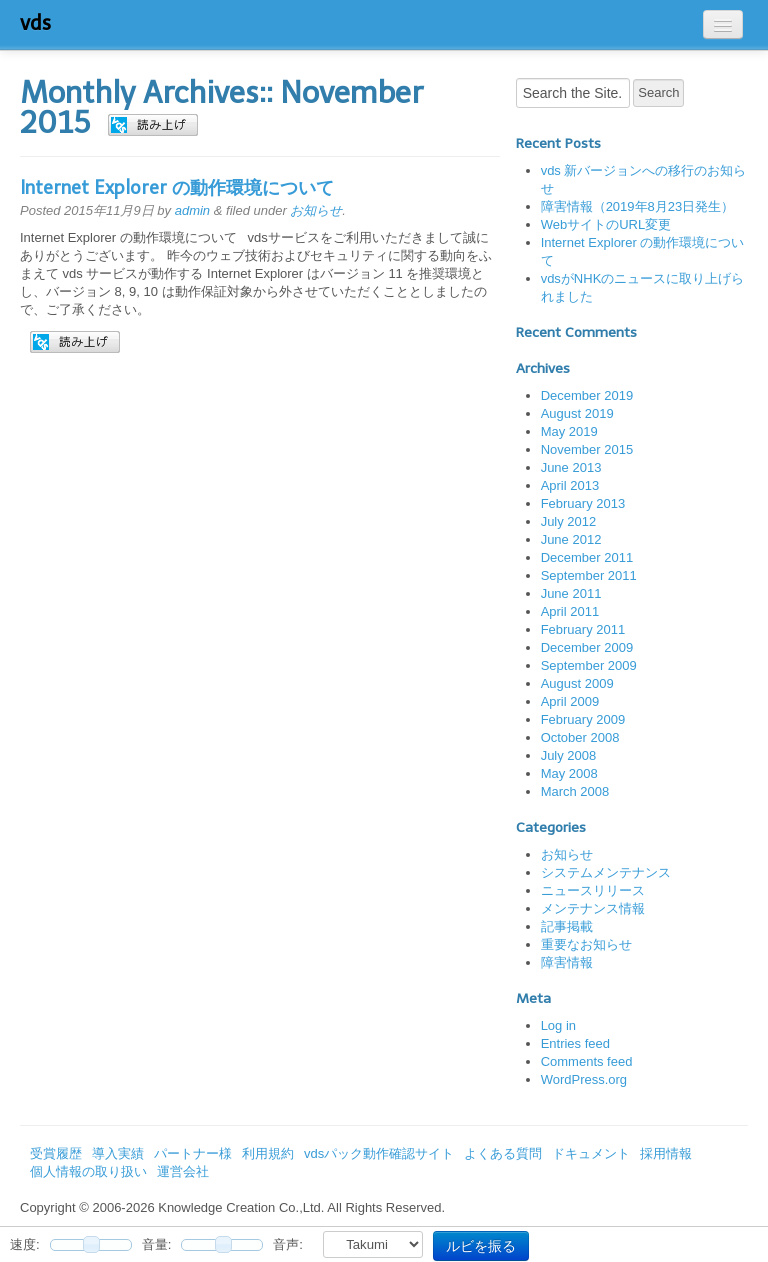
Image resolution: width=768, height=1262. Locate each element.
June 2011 (571, 593)
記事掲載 (567, 926)
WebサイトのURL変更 (606, 224)
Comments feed (587, 1061)
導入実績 (118, 1153)
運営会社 (183, 1171)
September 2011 (589, 575)
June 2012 (571, 539)
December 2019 (587, 395)
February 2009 (583, 719)
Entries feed (575, 1043)
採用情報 (666, 1153)
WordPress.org (584, 1079)
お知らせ (316, 210)
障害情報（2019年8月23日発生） (638, 206)
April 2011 (570, 611)
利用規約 (268, 1153)
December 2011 (587, 557)
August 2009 (577, 683)
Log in (558, 1025)
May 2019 (569, 431)
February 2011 (583, 629)
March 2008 (575, 791)
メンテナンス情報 (593, 908)
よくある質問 (503, 1153)
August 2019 (577, 413)
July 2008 (569, 755)
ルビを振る (481, 1246)
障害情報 (567, 962)
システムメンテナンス (606, 872)
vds (35, 23)
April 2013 (570, 485)
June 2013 (571, 467)
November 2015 (587, 449)
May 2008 (569, 773)
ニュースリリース (593, 890)
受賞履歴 (56, 1153)
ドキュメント (591, 1153)
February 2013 (583, 503)
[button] (153, 125)
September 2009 (589, 665)
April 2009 (570, 701)
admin (192, 210)
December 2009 (587, 647)
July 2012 (569, 521)
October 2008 (580, 737)
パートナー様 (193, 1153)
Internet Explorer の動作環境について (177, 188)
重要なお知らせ (586, 944)
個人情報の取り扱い (88, 1171)
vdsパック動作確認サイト (379, 1153)
